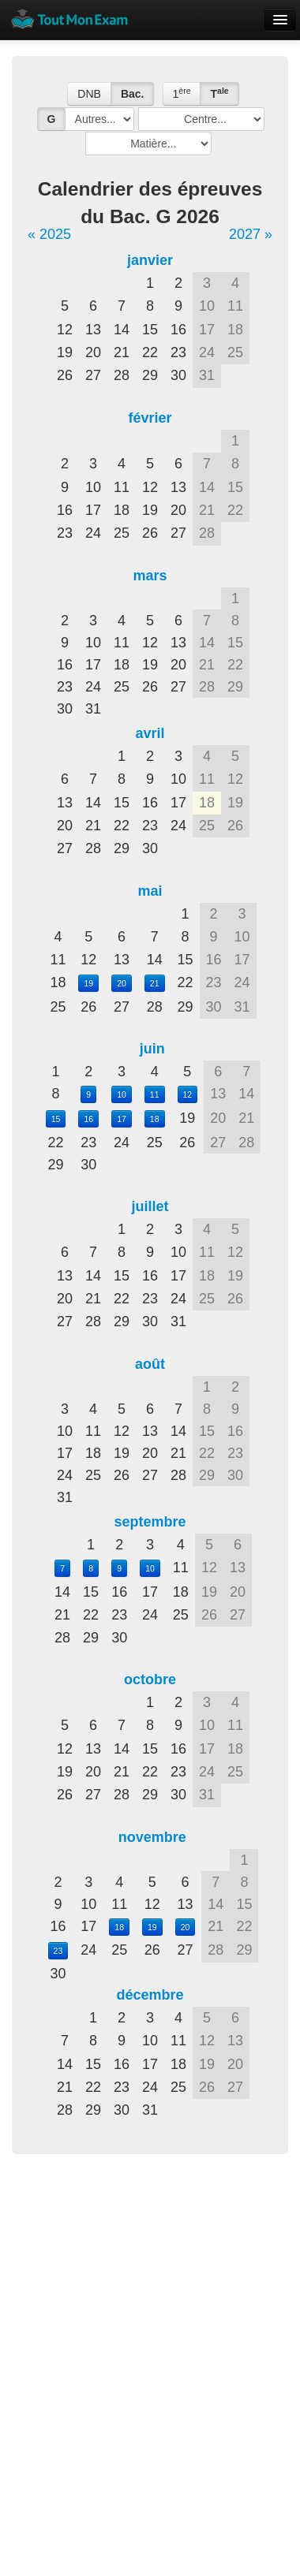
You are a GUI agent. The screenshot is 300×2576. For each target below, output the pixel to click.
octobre (150, 1679)
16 (88, 1119)
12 (188, 1094)
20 (121, 983)
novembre (152, 1837)
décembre (149, 1995)
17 (121, 1119)
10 (121, 1094)
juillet (149, 1206)
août (150, 1364)
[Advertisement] (148, 2325)
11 (154, 1094)
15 (56, 1119)
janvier (150, 260)
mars (150, 575)
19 (88, 983)
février (149, 418)
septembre (150, 1522)
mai (149, 891)
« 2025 (49, 234)
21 (154, 983)
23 (58, 1950)
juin (152, 1049)
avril (149, 733)
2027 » (250, 234)
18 (154, 1119)
